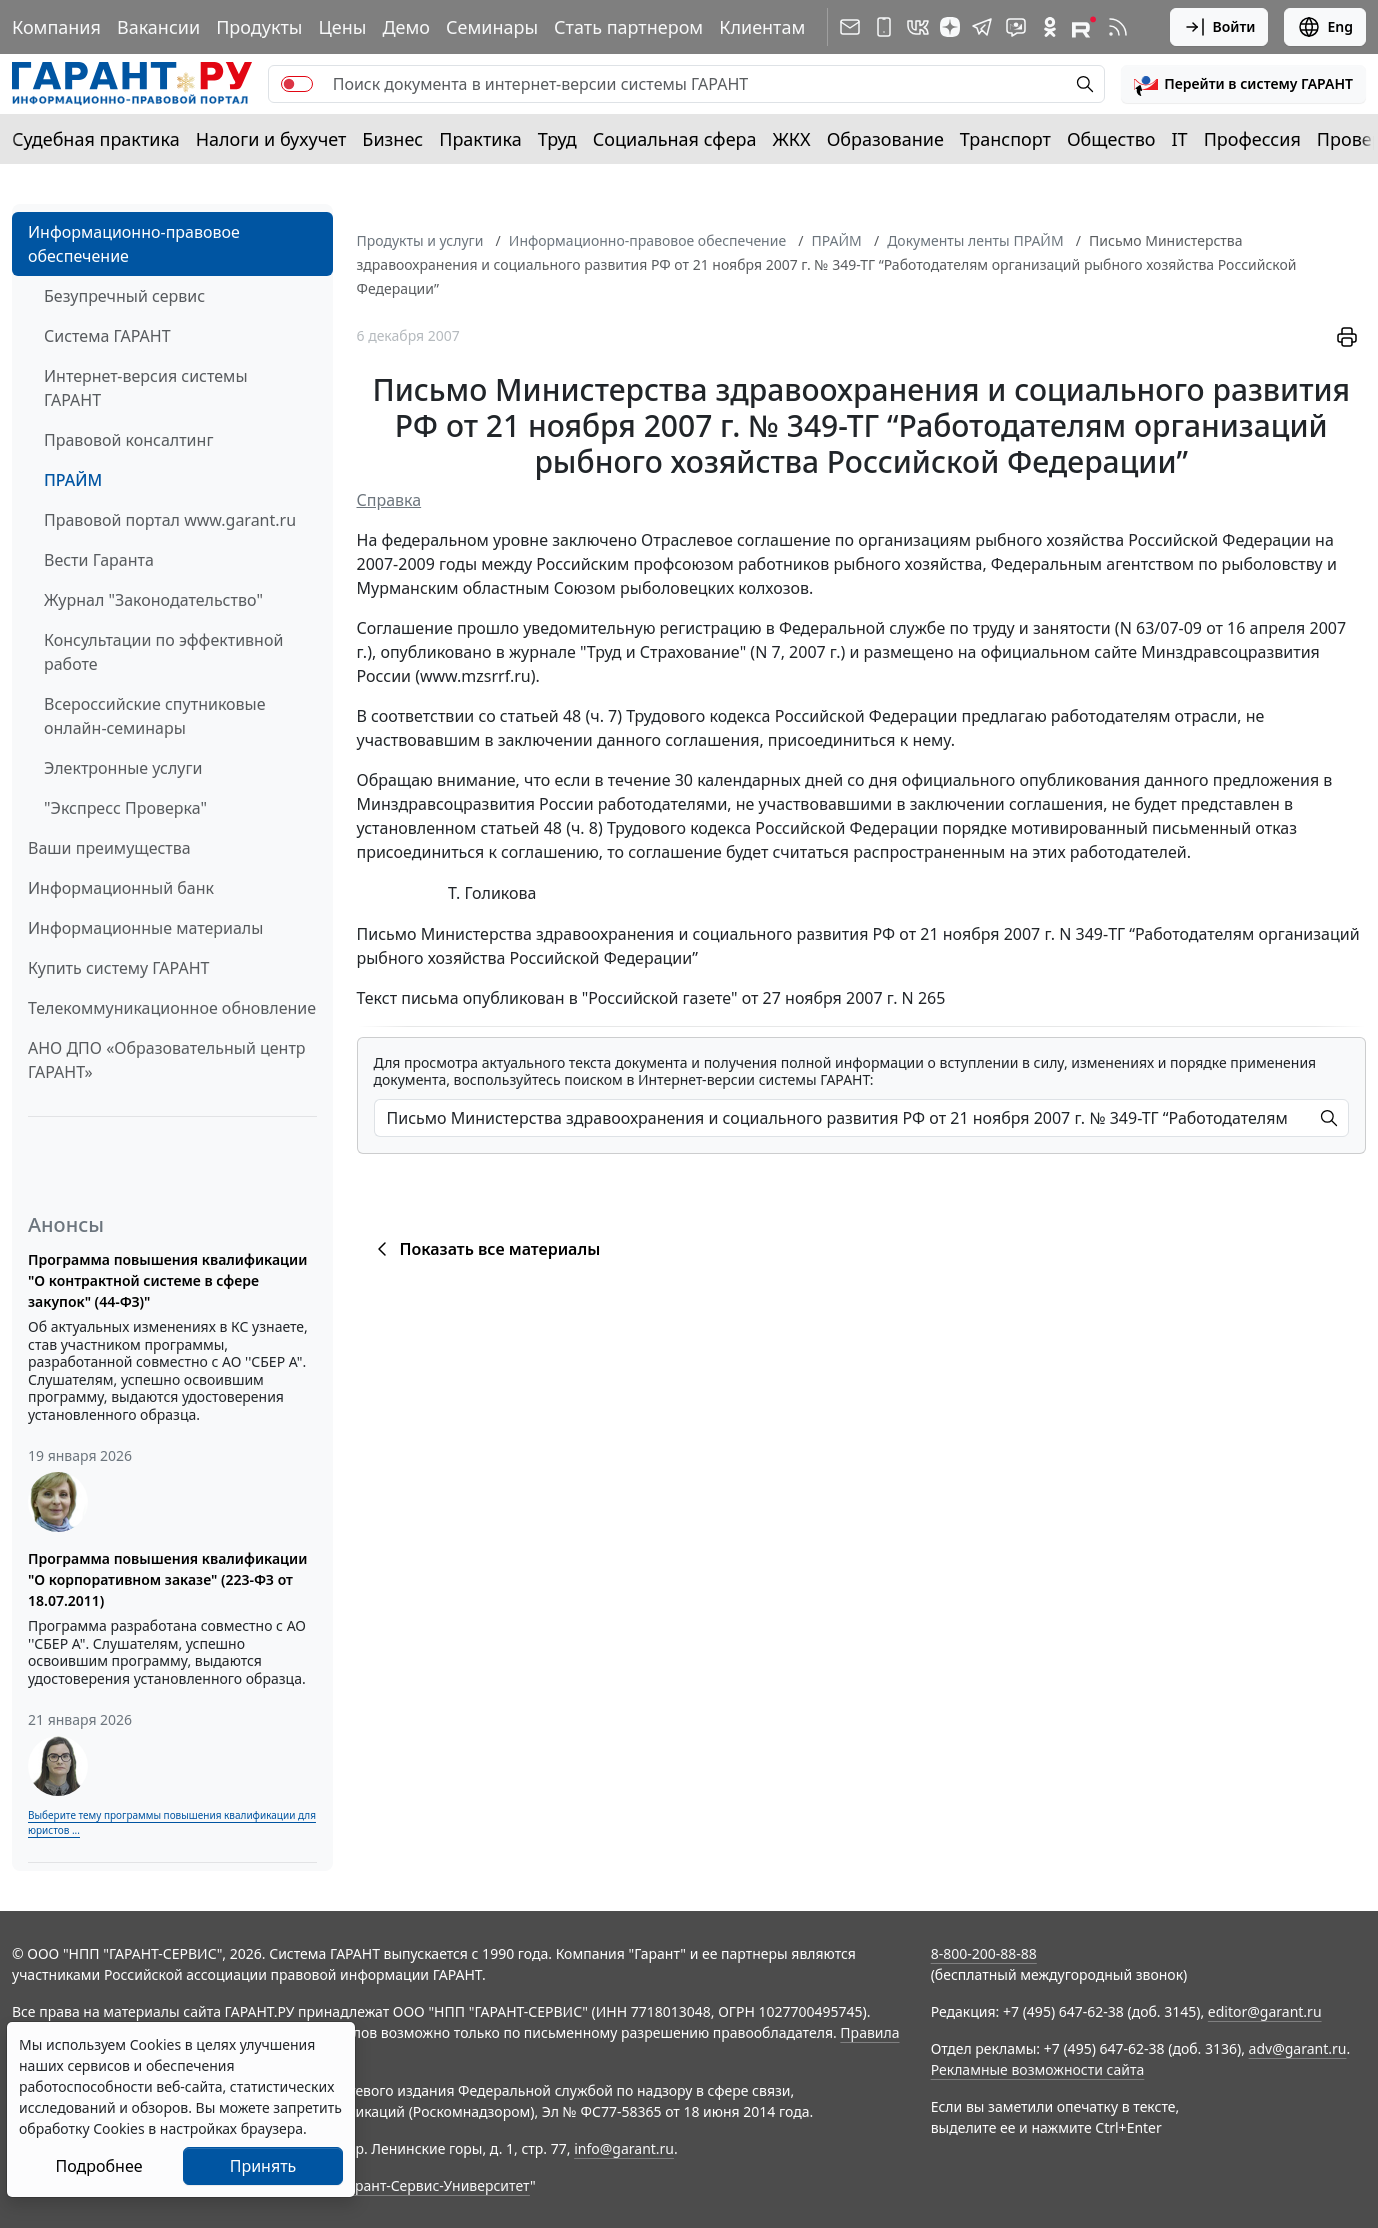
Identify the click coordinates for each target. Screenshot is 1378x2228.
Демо (406, 27)
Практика (480, 139)
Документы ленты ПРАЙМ (975, 240)
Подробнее (98, 2166)
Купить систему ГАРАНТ (118, 968)
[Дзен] (950, 27)
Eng (1325, 27)
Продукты (259, 27)
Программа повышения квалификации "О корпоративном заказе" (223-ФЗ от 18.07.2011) (167, 1579)
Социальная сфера (675, 139)
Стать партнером (628, 27)
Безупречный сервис (124, 296)
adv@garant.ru (1298, 2048)
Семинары (492, 27)
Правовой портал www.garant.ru (170, 520)
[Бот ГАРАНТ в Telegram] (1016, 27)
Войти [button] (1219, 27)
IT (1180, 139)
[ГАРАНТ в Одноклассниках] (1050, 27)
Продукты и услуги (420, 240)
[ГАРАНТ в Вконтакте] (918, 27)
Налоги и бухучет (271, 139)
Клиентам (762, 27)
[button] (1243, 84)
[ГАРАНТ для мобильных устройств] (884, 27)
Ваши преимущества (109, 848)
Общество (1111, 139)
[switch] (297, 84)
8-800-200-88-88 (984, 1953)
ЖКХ (792, 139)
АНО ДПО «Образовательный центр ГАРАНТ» (167, 1060)
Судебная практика (96, 139)
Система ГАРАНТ (107, 336)
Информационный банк (121, 888)
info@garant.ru (624, 2148)
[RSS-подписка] (1118, 27)
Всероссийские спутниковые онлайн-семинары (155, 716)
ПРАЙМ (73, 480)
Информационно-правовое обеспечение (134, 244)
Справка (389, 500)
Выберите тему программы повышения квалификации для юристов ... (172, 1822)
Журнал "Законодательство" (153, 600)
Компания (56, 27)
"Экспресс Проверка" (125, 808)
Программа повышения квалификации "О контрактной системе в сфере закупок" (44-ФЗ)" (167, 1280)
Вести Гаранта (99, 560)
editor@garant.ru (1265, 2011)
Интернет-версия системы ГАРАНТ (146, 388)
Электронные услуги (123, 768)
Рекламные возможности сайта (1038, 2069)
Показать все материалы (485, 1249)
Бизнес (392, 139)
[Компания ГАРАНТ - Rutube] (1084, 27)
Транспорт (1005, 139)
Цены (342, 27)
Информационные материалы (145, 928)
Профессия (1252, 139)
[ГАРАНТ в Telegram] (982, 27)
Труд (557, 139)
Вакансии (158, 27)
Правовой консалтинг (128, 440)
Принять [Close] (263, 2166)
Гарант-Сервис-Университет (435, 2185)
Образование (885, 139)
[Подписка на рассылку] (850, 27)
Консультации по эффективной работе (163, 652)
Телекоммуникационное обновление (172, 1008)
